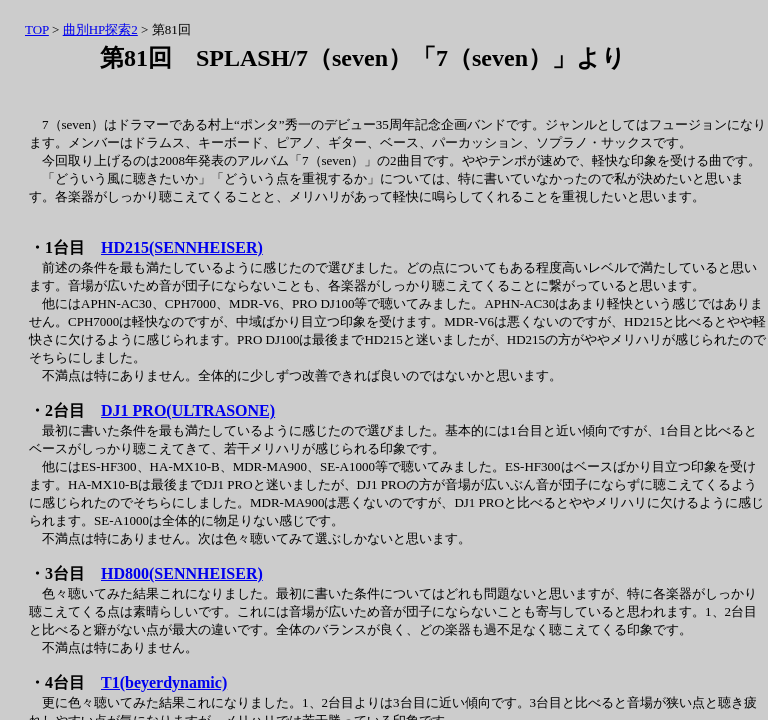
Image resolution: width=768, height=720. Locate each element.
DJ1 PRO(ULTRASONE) (188, 410)
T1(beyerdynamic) (164, 682)
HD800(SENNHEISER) (182, 573)
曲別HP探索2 (100, 29)
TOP (37, 29)
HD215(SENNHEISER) (182, 247)
